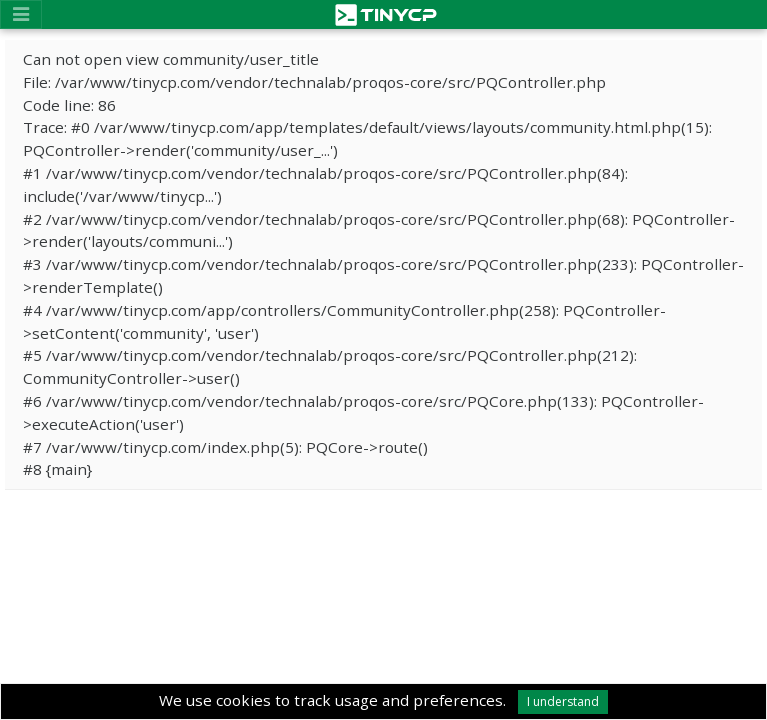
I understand (563, 701)
